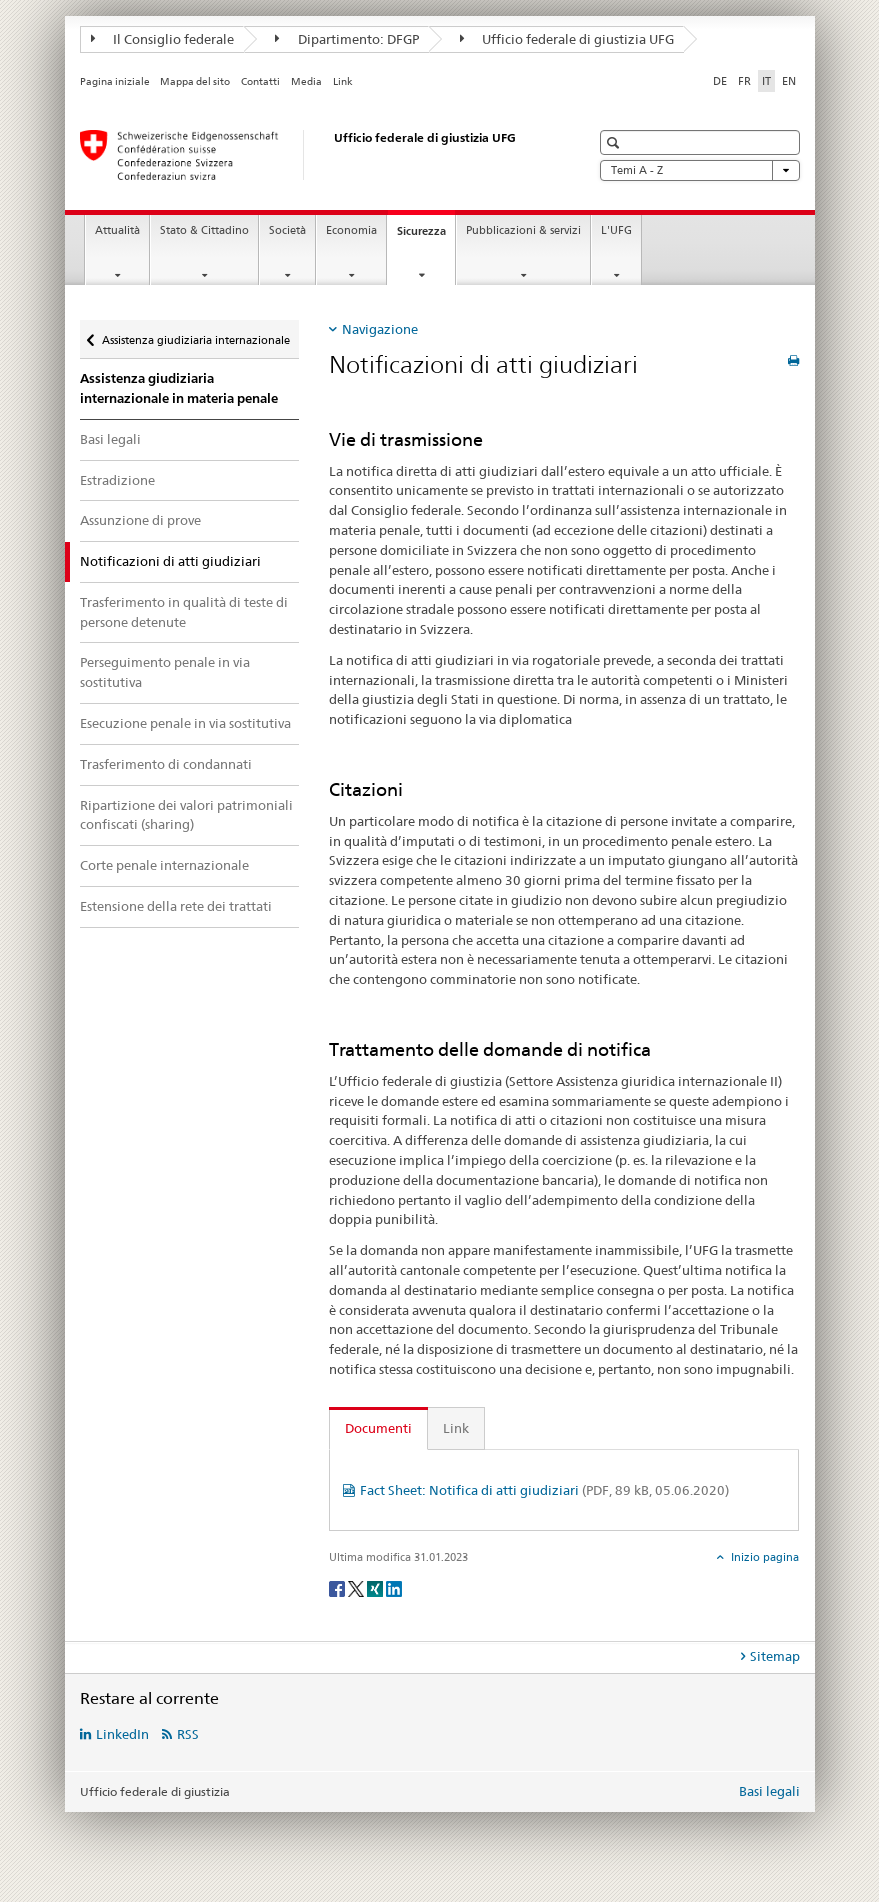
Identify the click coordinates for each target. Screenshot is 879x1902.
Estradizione (117, 480)
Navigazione (380, 329)
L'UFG (616, 230)
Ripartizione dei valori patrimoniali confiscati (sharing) (186, 815)
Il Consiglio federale (163, 39)
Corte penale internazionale (164, 865)
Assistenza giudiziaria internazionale (195, 333)
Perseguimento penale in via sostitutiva (165, 672)
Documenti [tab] (378, 1428)
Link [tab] (456, 1428)
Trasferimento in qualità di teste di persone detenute (184, 612)
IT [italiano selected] (766, 81)
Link (343, 81)
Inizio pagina (763, 1557)
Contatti (260, 81)
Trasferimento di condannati (166, 764)
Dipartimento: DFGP (347, 39)
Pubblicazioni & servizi (523, 230)
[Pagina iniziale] (315, 155)
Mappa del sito (195, 81)
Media (306, 81)
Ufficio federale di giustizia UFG (567, 39)
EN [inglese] (789, 81)
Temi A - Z (700, 170)
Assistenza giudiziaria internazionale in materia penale (179, 388)
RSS (188, 1734)
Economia (351, 230)
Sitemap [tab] (775, 1656)
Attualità (117, 230)
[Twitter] (357, 1587)
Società (287, 230)
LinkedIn (122, 1734)
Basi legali (110, 439)
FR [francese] (744, 81)
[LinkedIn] (394, 1587)
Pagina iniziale (115, 81)
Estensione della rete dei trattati (176, 906)
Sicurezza (426, 236)
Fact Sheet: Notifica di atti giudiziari (544, 1490)
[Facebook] (338, 1587)
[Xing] (376, 1587)
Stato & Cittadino (204, 230)
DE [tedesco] (720, 81)
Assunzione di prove (140, 520)
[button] (615, 142)
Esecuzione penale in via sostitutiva (185, 723)
